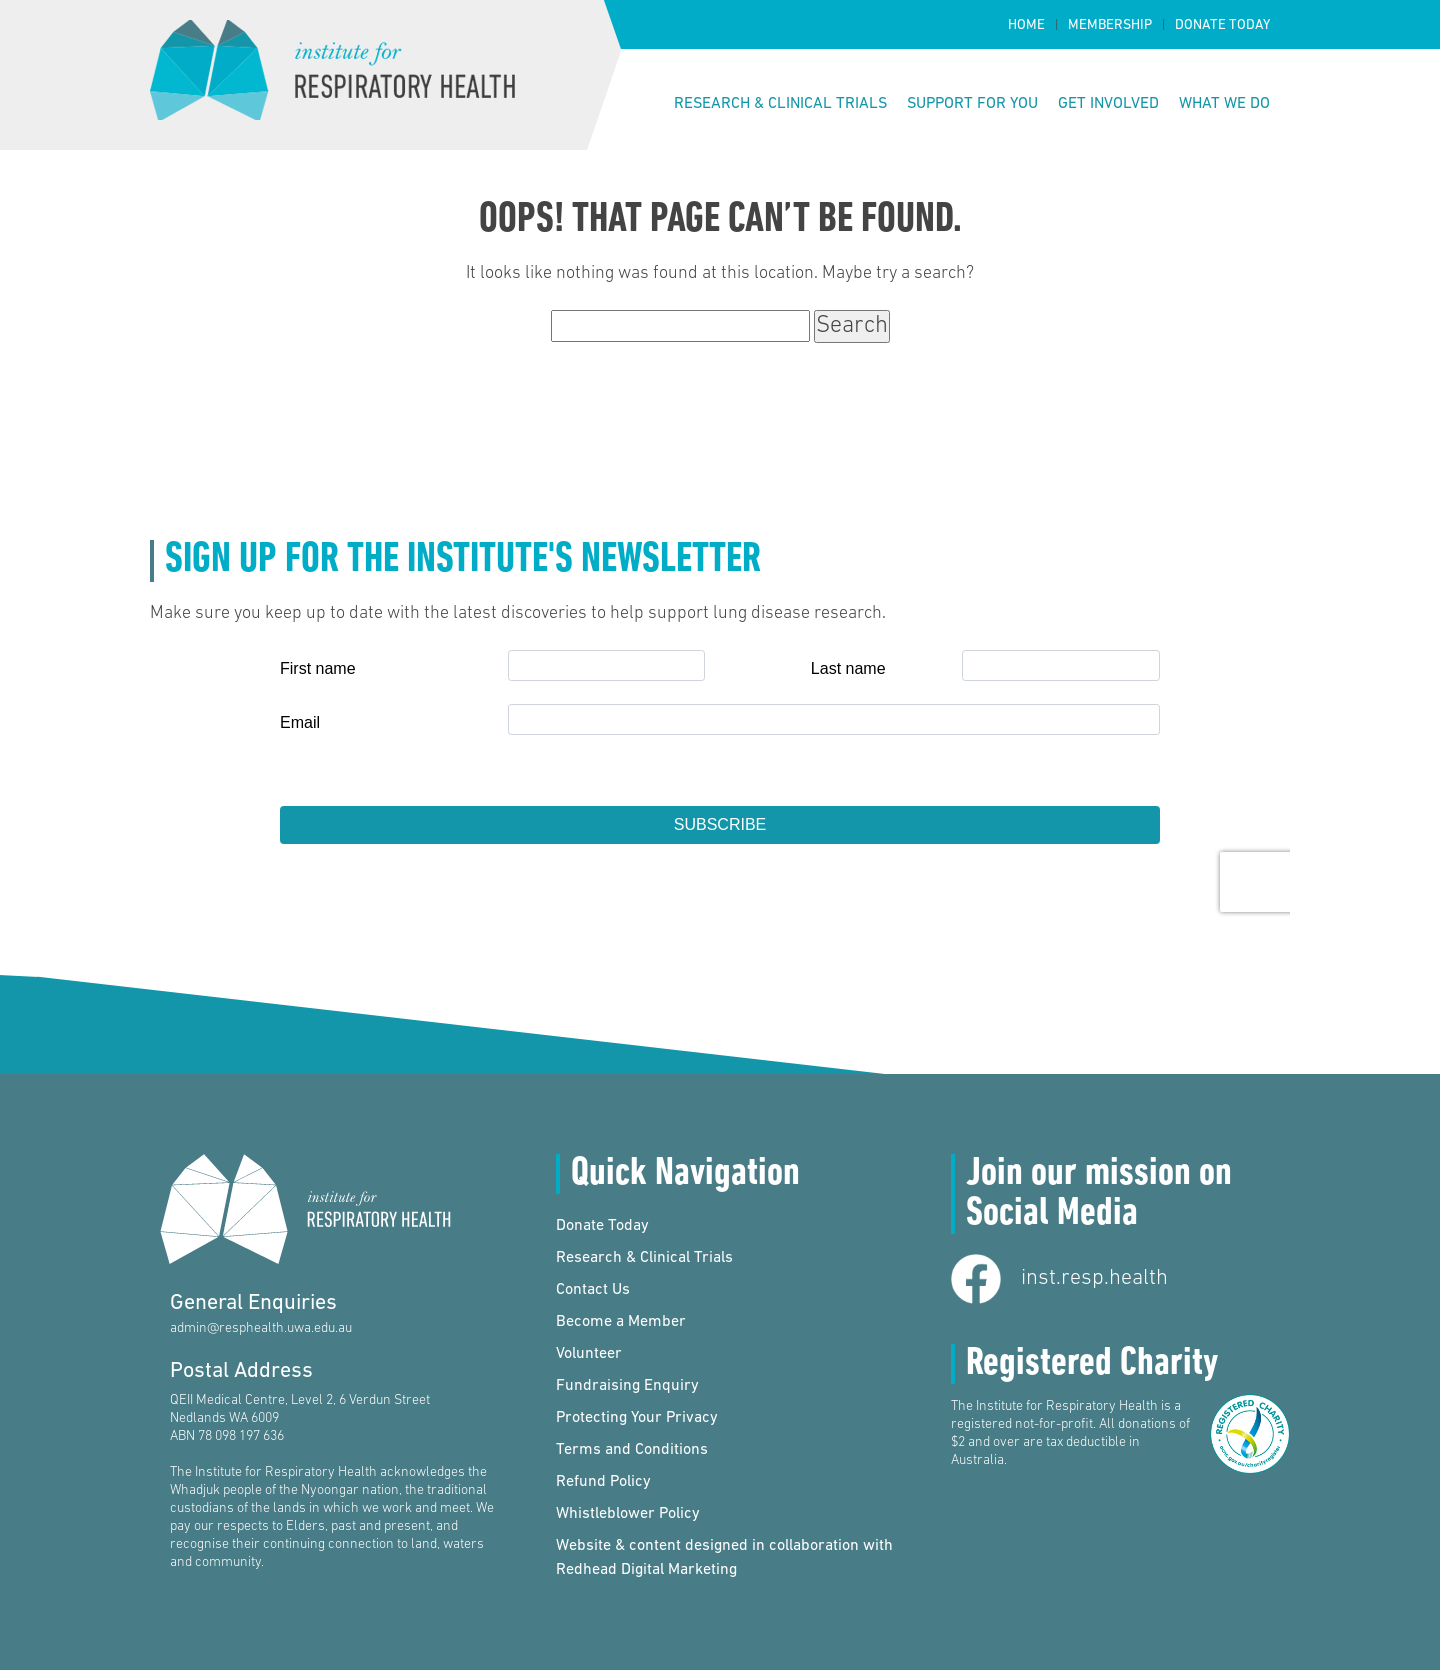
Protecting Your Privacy (637, 1418)
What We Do (1224, 104)
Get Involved (1108, 104)
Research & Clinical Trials (780, 104)
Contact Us (593, 1290)
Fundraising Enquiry (627, 1386)
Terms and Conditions (632, 1450)
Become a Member (621, 1322)
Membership (1110, 25)
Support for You (972, 104)
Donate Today (1222, 25)
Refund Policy (603, 1482)
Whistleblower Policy (628, 1514)
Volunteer (589, 1354)
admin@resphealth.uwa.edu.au (261, 1328)
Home (1026, 25)
